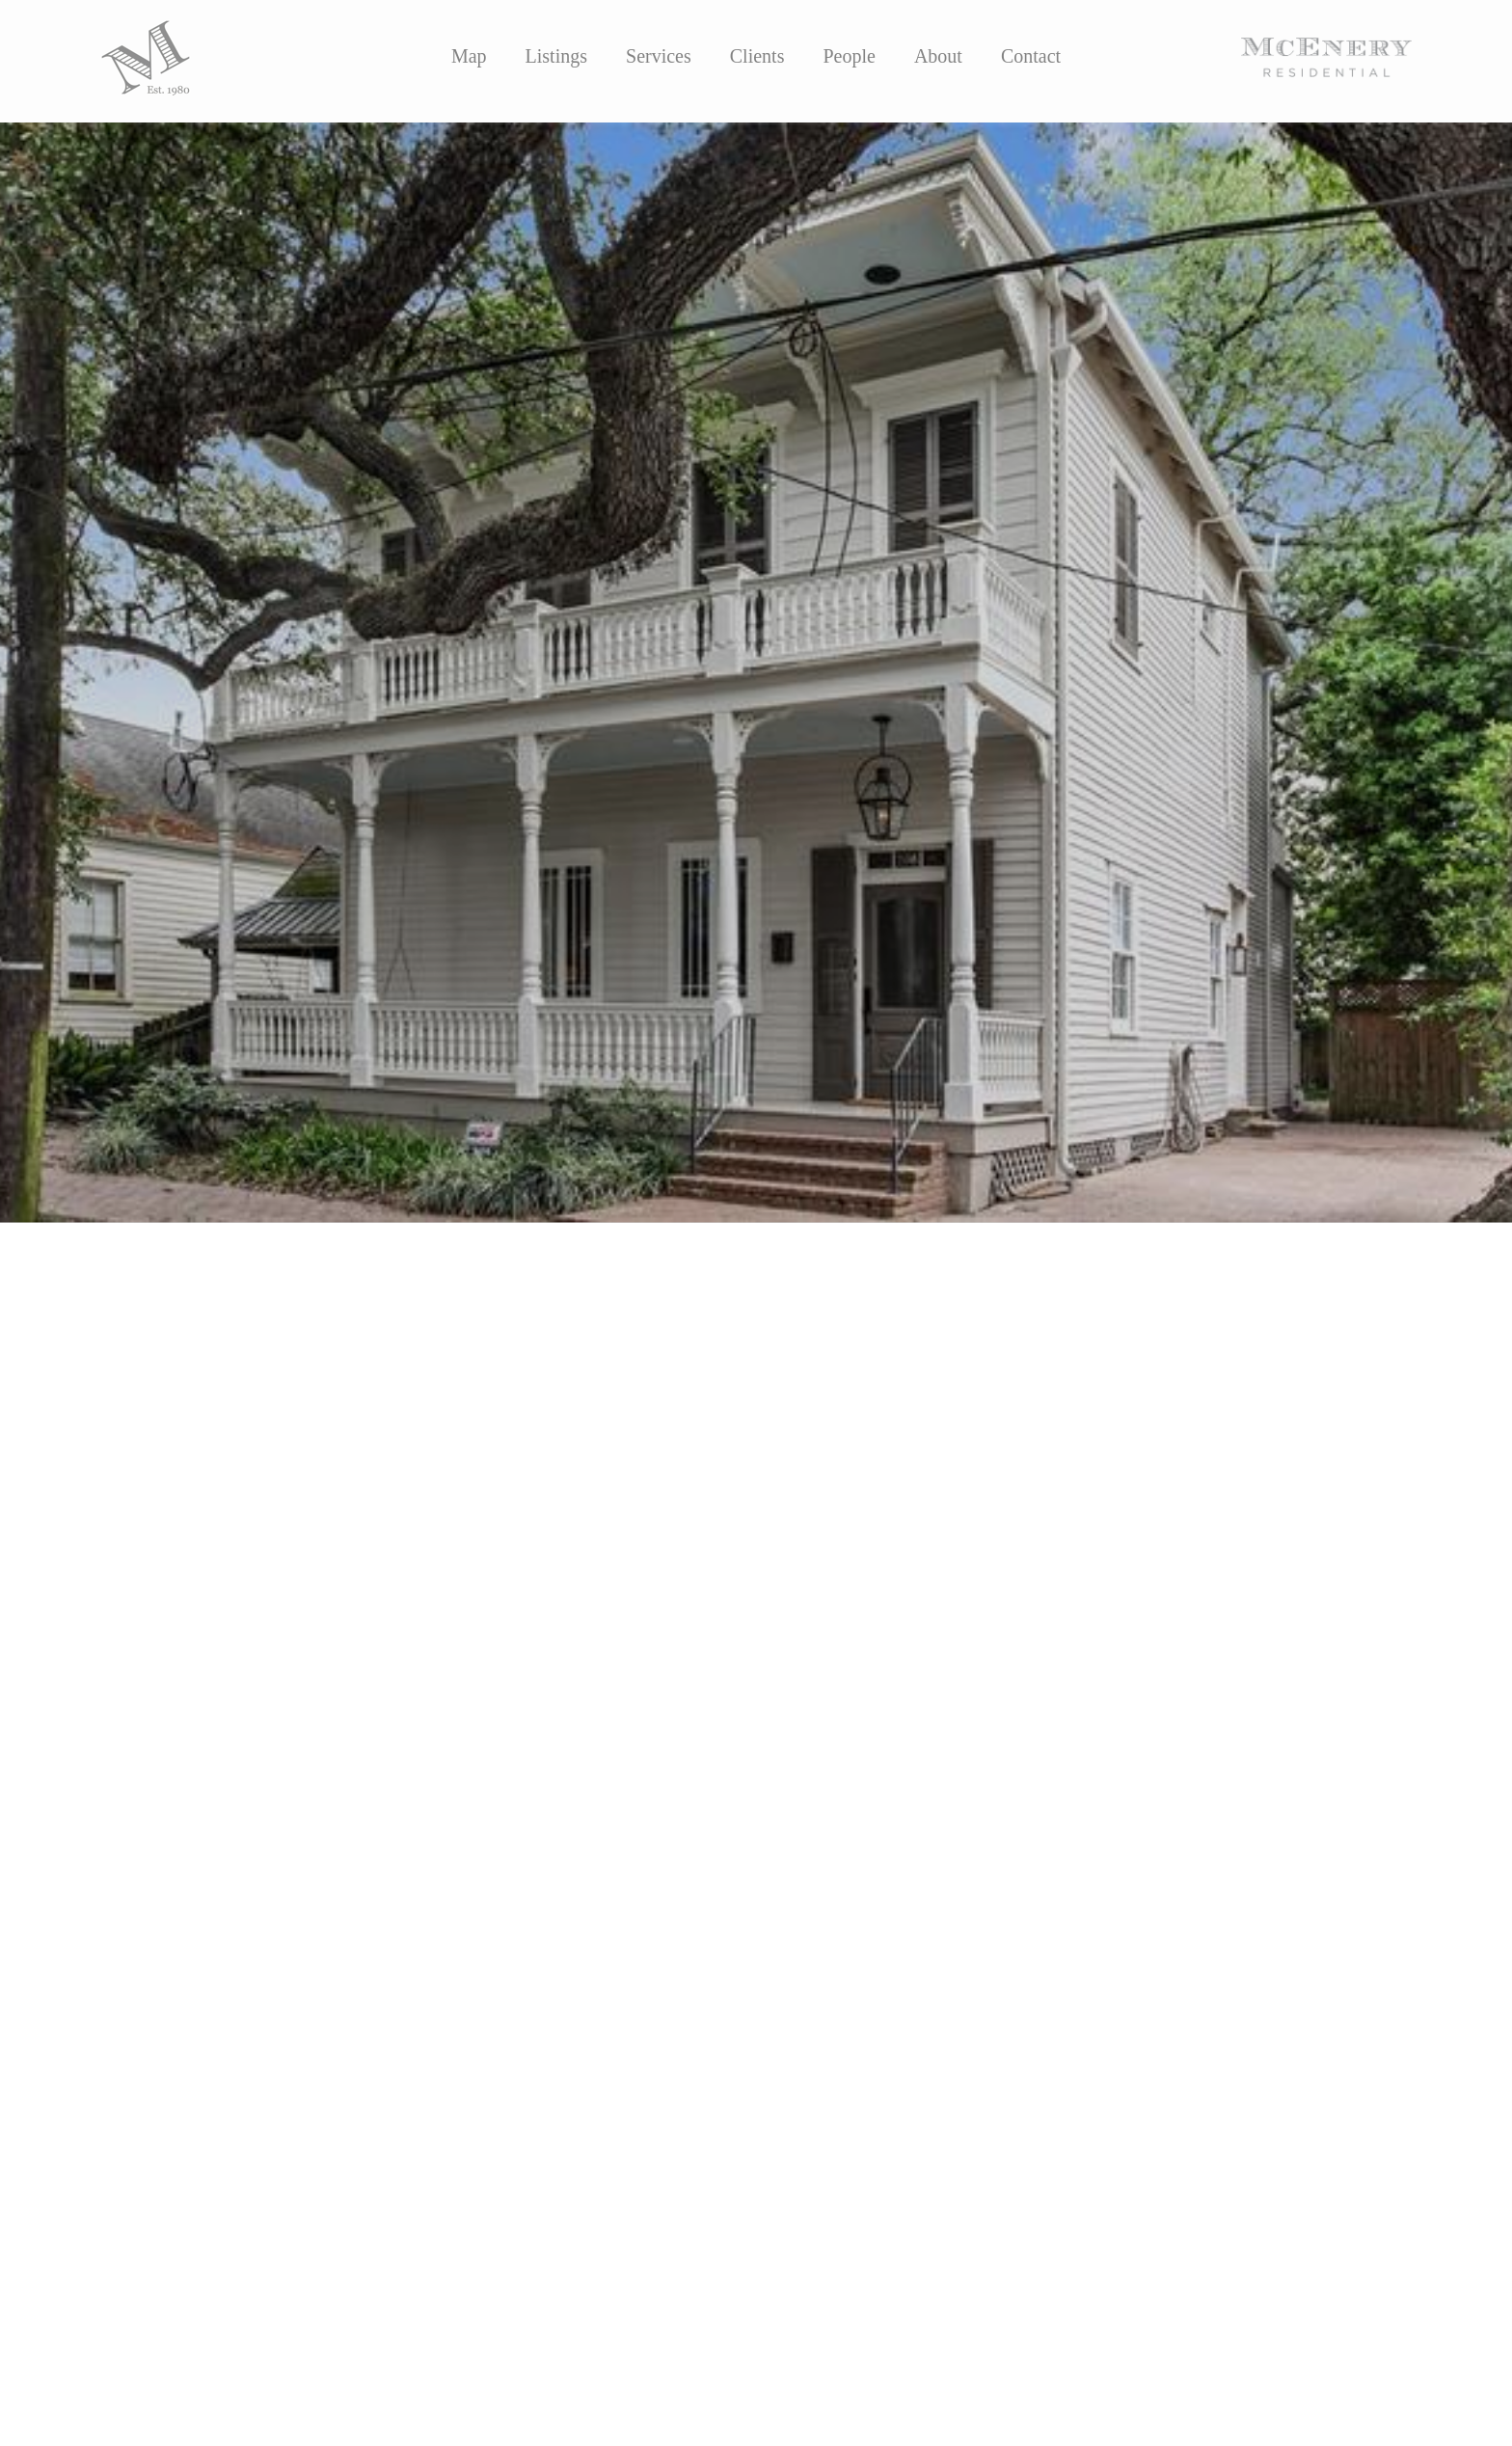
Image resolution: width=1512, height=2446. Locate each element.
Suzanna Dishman (599, 1641)
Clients (757, 56)
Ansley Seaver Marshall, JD (376, 1641)
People (849, 56)
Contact (1031, 56)
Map (469, 56)
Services (658, 56)
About (938, 56)
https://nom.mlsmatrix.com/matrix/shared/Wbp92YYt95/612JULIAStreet (384, 1790)
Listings (556, 56)
